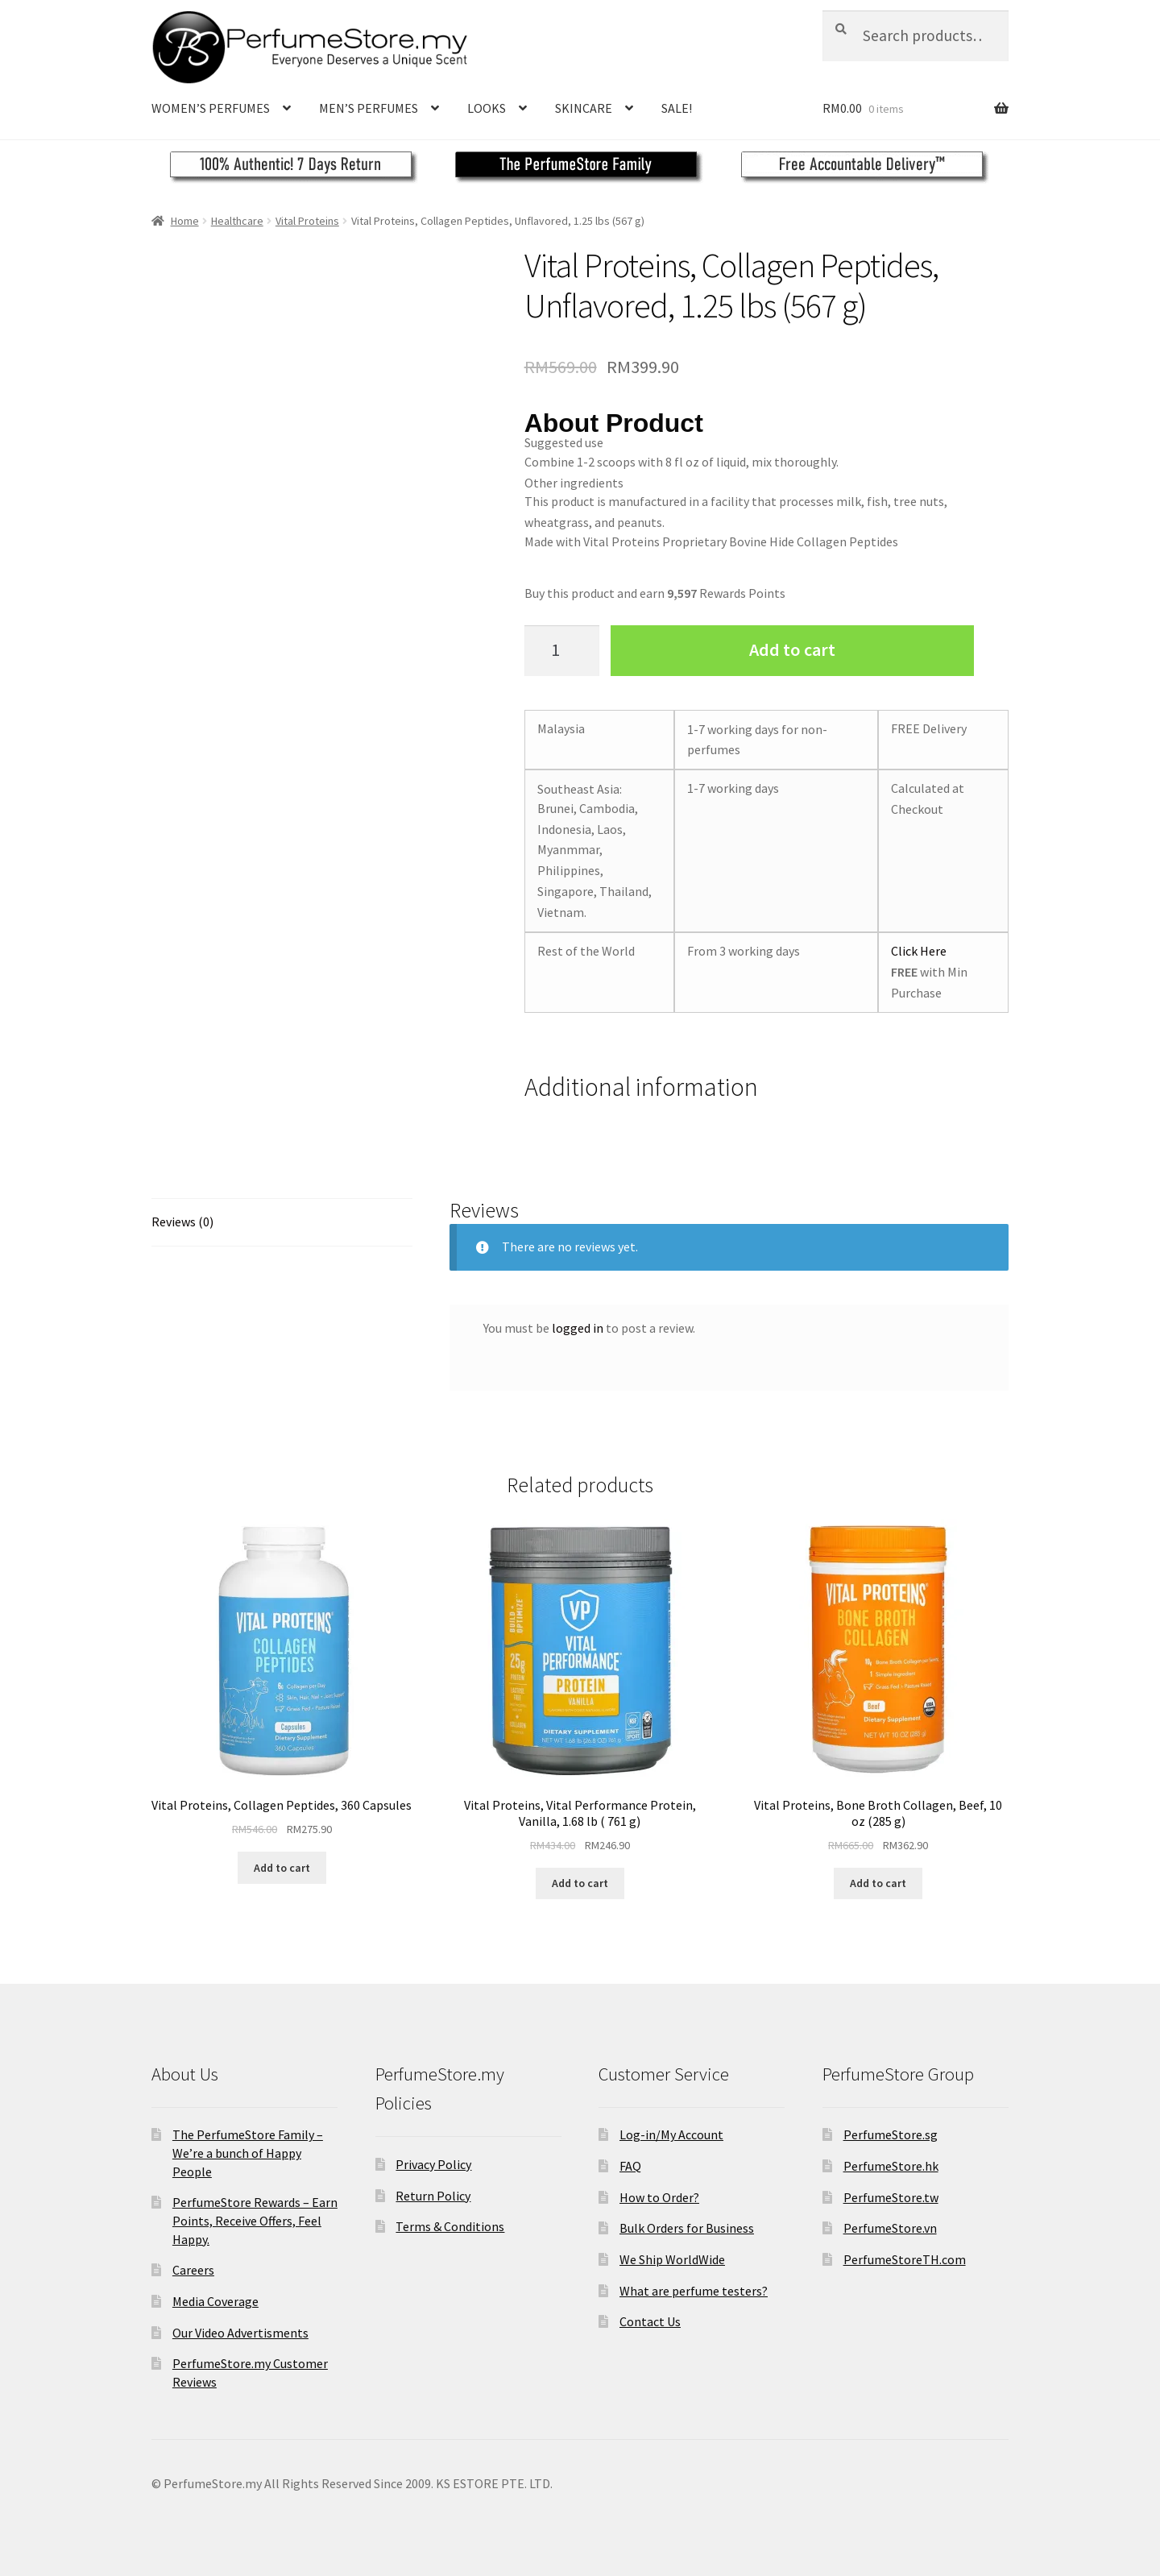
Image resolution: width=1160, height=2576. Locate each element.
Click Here (919, 951)
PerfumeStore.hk (890, 2166)
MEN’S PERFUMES (368, 108)
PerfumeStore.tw (890, 2197)
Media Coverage (215, 2301)
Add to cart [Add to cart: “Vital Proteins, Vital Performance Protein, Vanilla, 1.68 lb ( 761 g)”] (580, 1883)
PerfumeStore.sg (890, 2134)
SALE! (676, 108)
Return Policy (433, 2196)
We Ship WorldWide (672, 2259)
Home (185, 221)
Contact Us (650, 2321)
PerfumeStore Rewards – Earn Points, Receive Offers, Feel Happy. (255, 2220)
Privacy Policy (433, 2164)
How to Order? (659, 2197)
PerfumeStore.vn (890, 2228)
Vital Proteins (307, 221)
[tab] (281, 1223)
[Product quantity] (562, 650)
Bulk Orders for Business (686, 2228)
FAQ (630, 2166)
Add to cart (792, 649)
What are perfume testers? (693, 2291)
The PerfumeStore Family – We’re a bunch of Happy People (247, 2152)
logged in (577, 1328)
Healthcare (237, 221)
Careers (193, 2270)
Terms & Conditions (450, 2226)
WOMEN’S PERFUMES (210, 108)
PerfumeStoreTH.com (904, 2259)
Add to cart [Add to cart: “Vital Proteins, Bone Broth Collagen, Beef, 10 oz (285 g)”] (878, 1883)
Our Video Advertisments (240, 2333)
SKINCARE (583, 108)
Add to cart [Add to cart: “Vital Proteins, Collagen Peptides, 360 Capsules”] (282, 1867)
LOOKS (486, 108)
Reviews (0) (182, 1221)
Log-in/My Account (671, 2134)
